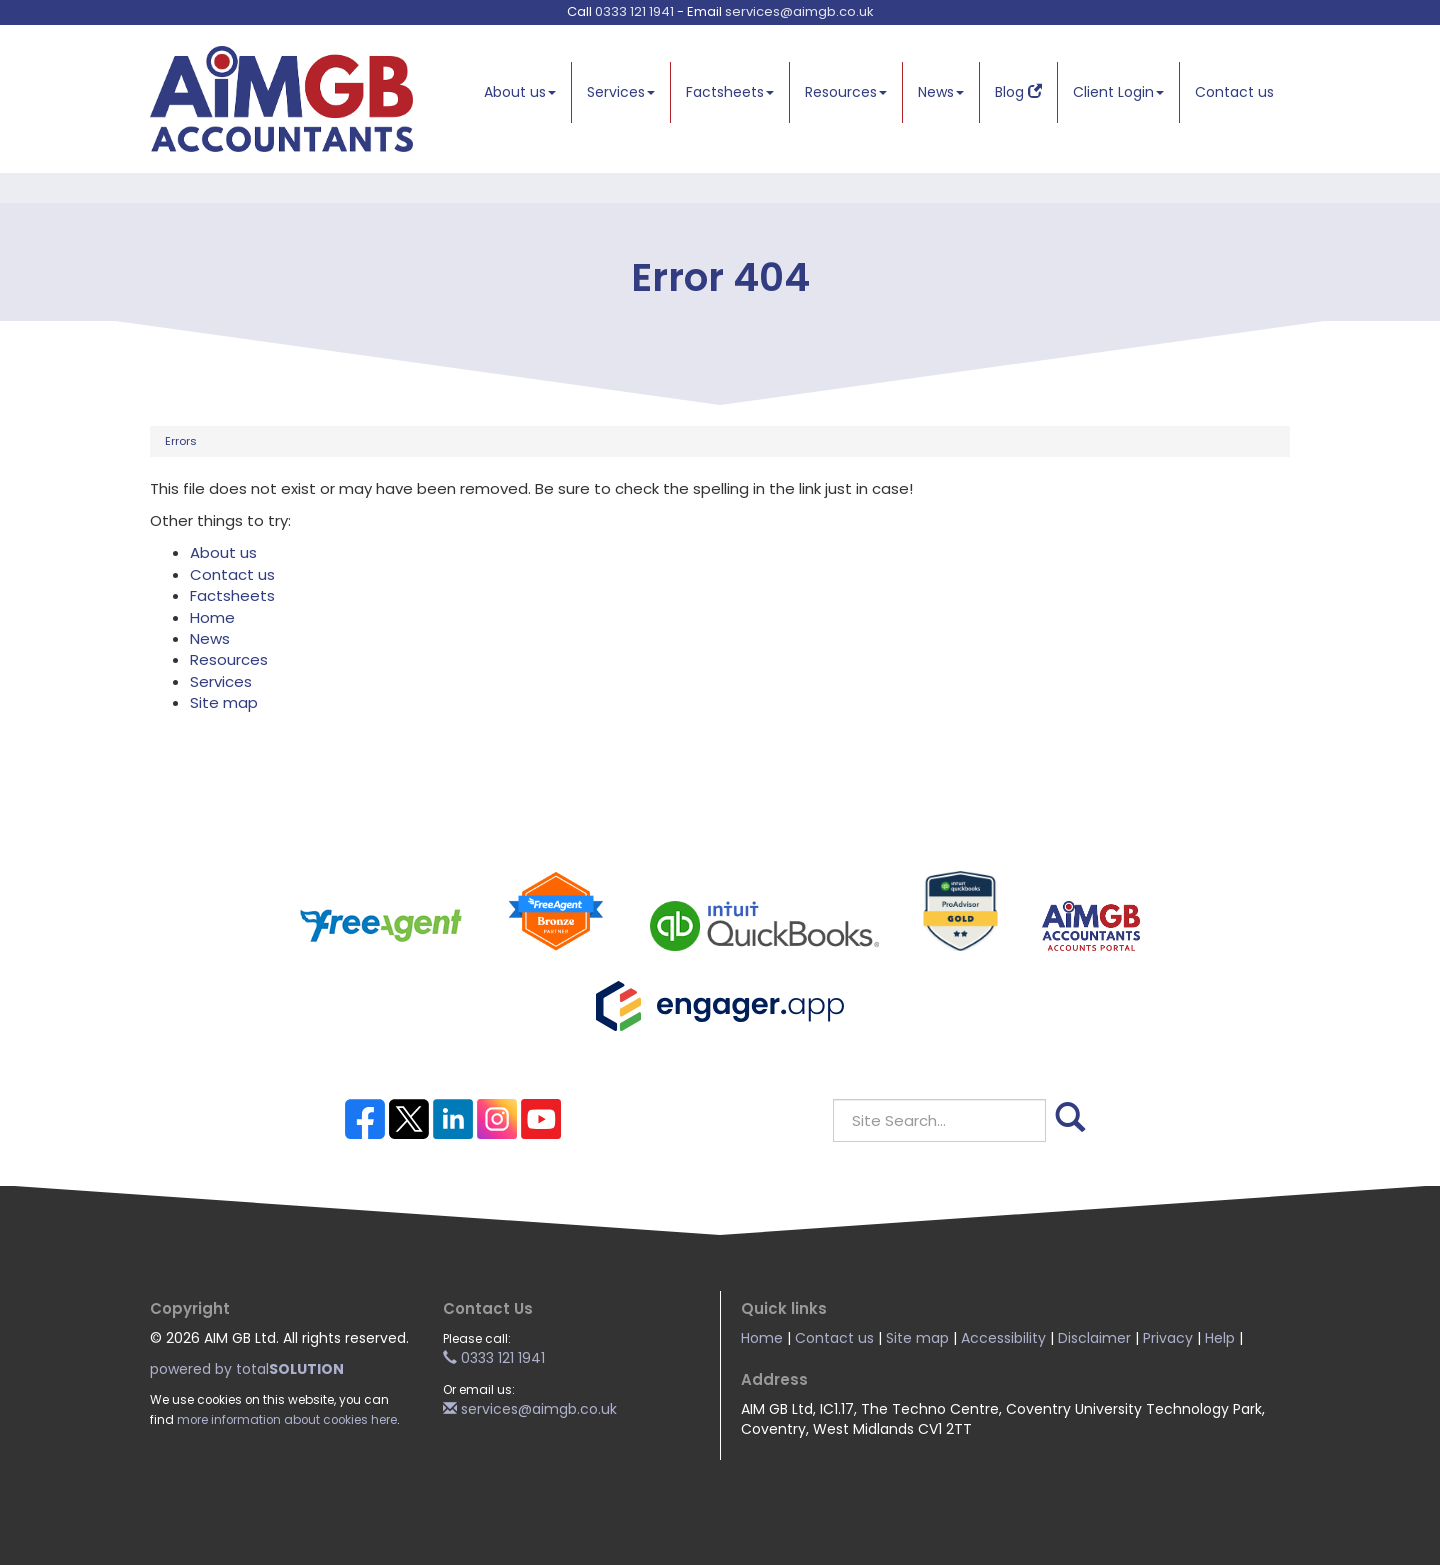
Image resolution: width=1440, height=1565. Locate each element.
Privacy (1168, 1338)
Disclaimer (1094, 1338)
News (941, 92)
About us (520, 92)
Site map (224, 702)
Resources (846, 92)
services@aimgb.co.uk (799, 11)
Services (621, 92)
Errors (181, 441)
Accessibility (1003, 1338)
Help (1220, 1338)
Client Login (1118, 92)
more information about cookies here (287, 1420)
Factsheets (730, 92)
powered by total (247, 1369)
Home (212, 617)
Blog (1018, 92)
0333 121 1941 (634, 11)
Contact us (1234, 92)
